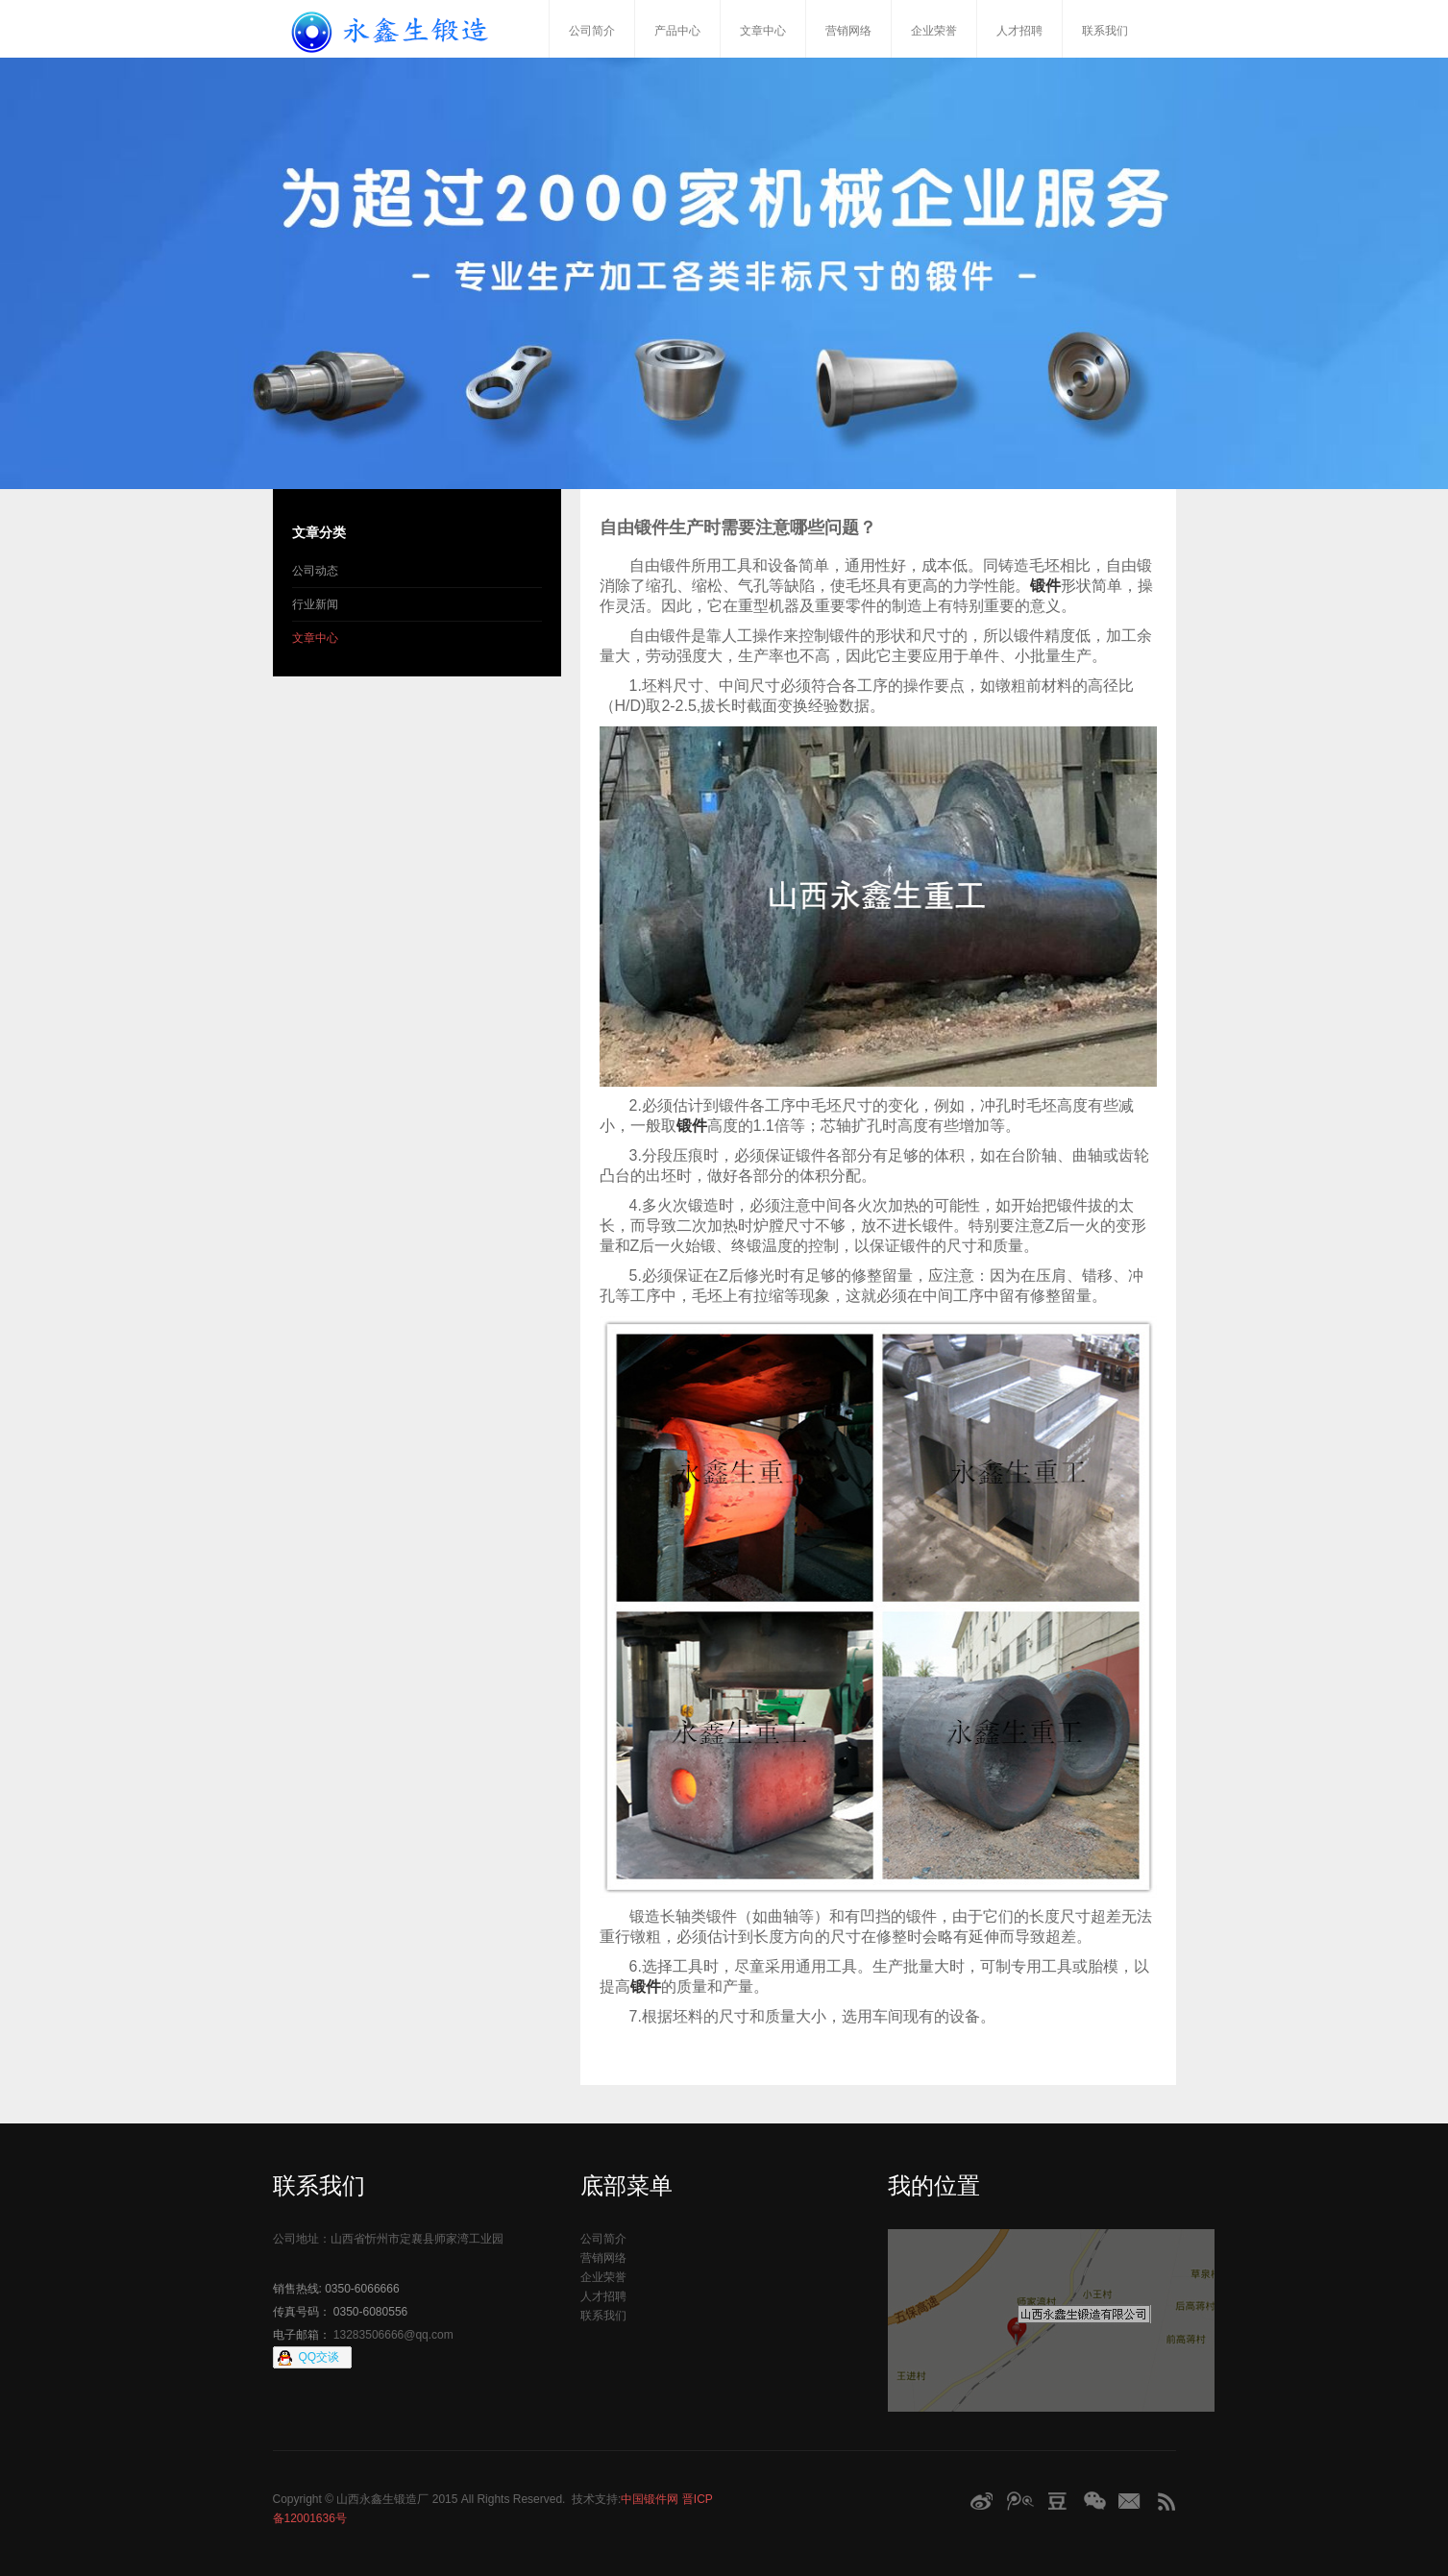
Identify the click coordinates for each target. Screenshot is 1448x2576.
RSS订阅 (1166, 2501)
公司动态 (315, 570)
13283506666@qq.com (393, 2335)
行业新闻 (315, 604)
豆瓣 (1058, 2501)
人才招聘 (1019, 30)
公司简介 (592, 30)
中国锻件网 (649, 2499)
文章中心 (763, 30)
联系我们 (1105, 30)
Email (1130, 2501)
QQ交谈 (319, 2357)
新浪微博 (981, 2501)
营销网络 (848, 30)
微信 (1095, 2501)
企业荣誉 (934, 30)
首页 (528, 29)
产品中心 (677, 30)
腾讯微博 (1019, 2501)
